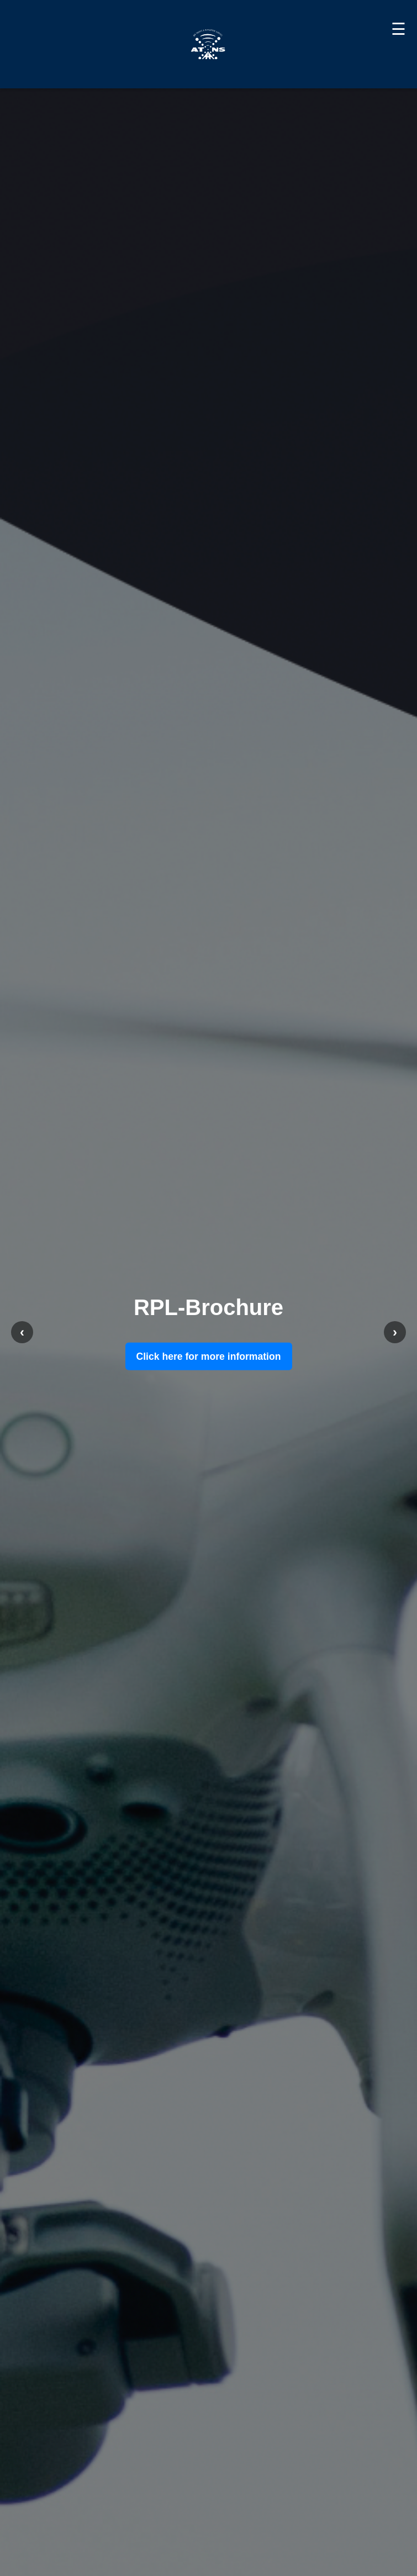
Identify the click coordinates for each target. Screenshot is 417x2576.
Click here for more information (208, 1356)
